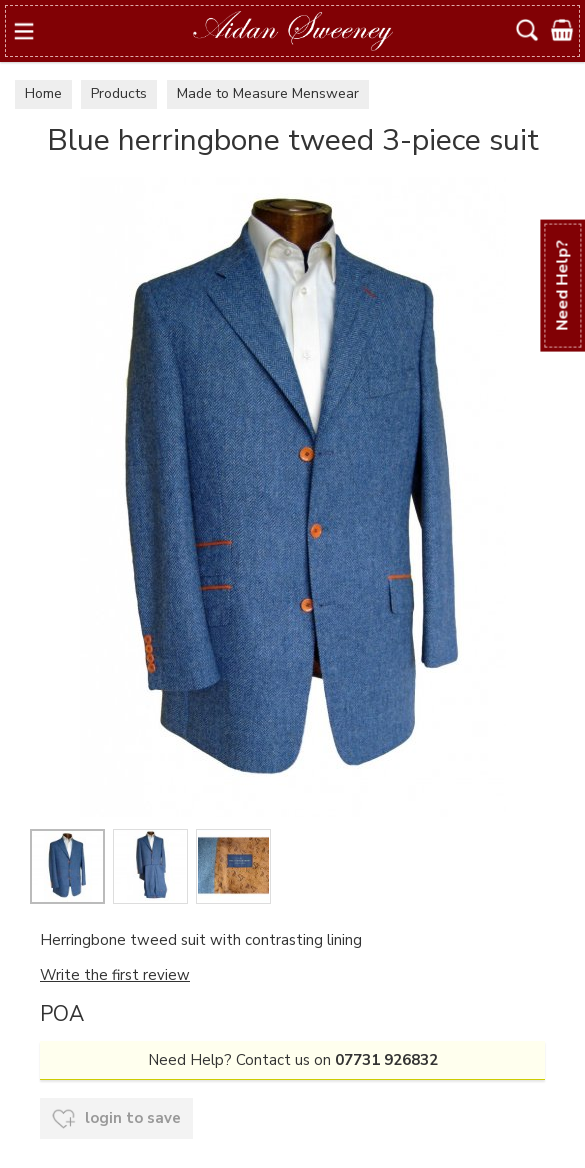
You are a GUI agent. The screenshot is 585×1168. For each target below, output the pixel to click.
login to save (116, 1119)
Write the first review (115, 975)
